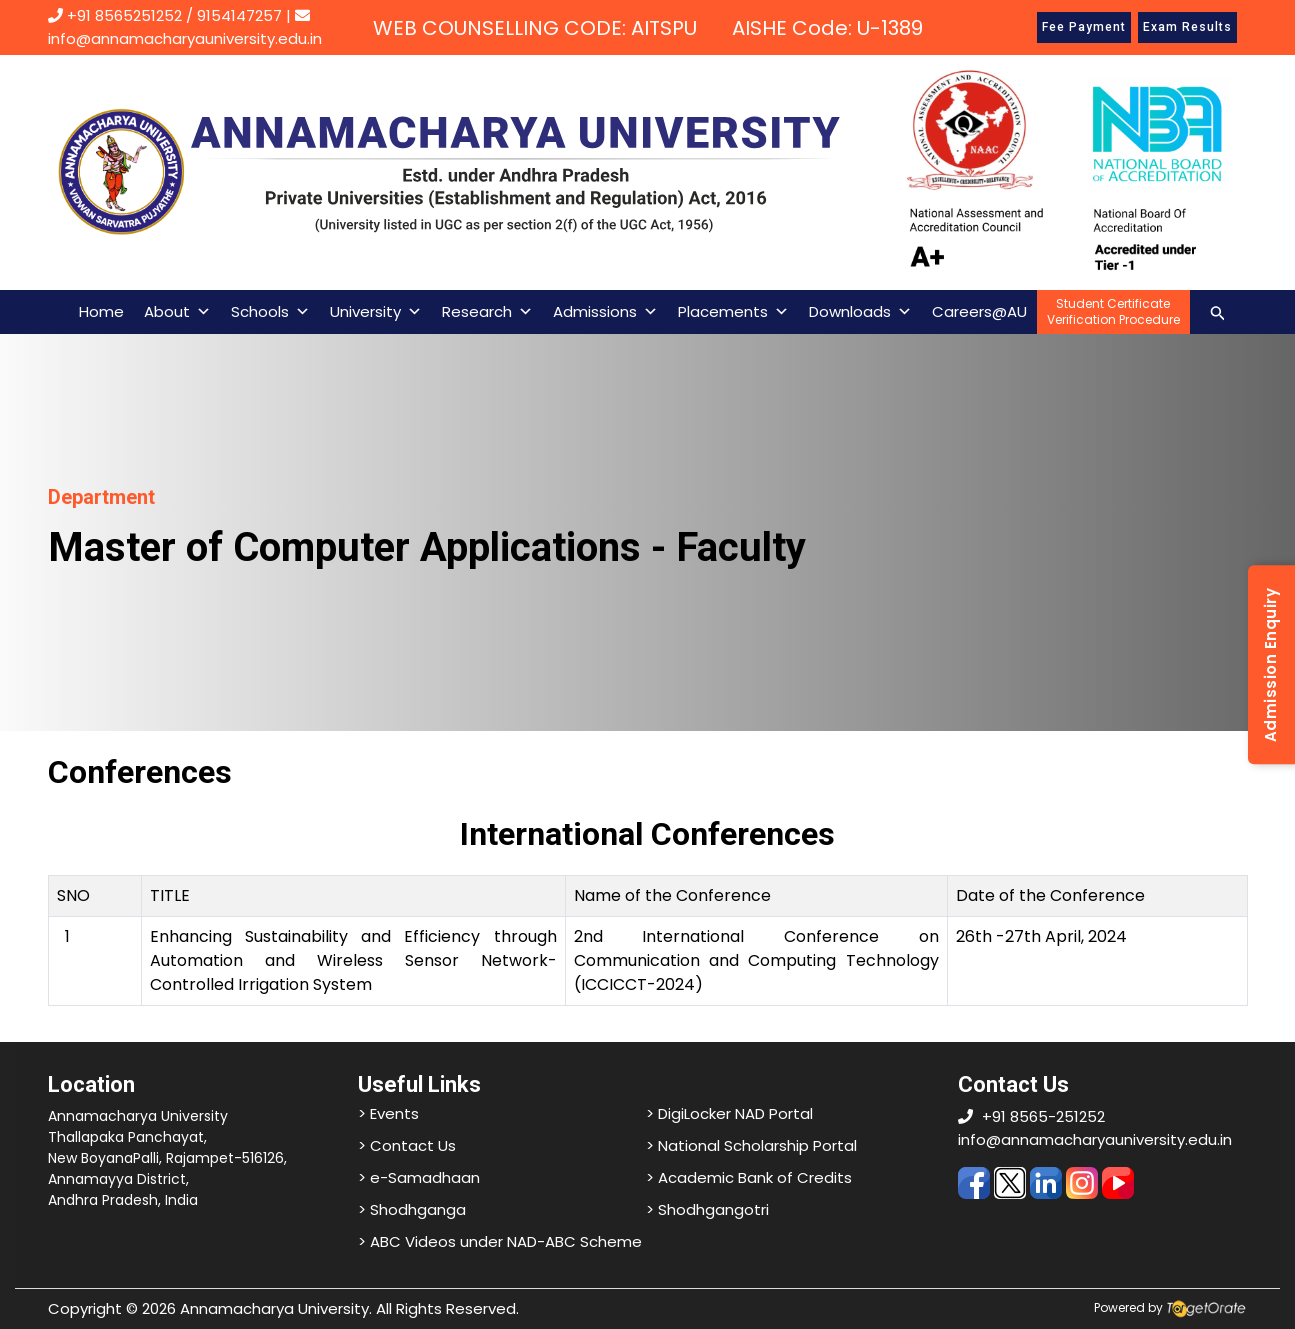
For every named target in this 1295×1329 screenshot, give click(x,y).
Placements (733, 312)
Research (487, 312)
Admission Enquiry (1270, 664)
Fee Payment (1084, 27)
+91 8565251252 (124, 15)
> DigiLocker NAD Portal (729, 1113)
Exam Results (1187, 27)
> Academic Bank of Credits (749, 1177)
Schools (270, 312)
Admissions (605, 312)
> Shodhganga (412, 1209)
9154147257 (239, 15)
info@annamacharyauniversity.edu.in (1095, 1139)
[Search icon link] (1218, 311)
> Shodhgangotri (707, 1209)
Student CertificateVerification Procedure (1113, 311)
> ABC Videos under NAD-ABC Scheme (500, 1241)
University (376, 312)
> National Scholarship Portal (751, 1145)
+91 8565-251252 (1043, 1116)
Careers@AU (979, 311)
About (177, 312)
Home (101, 311)
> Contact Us (407, 1145)
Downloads (860, 312)
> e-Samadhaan (419, 1177)
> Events (388, 1113)
